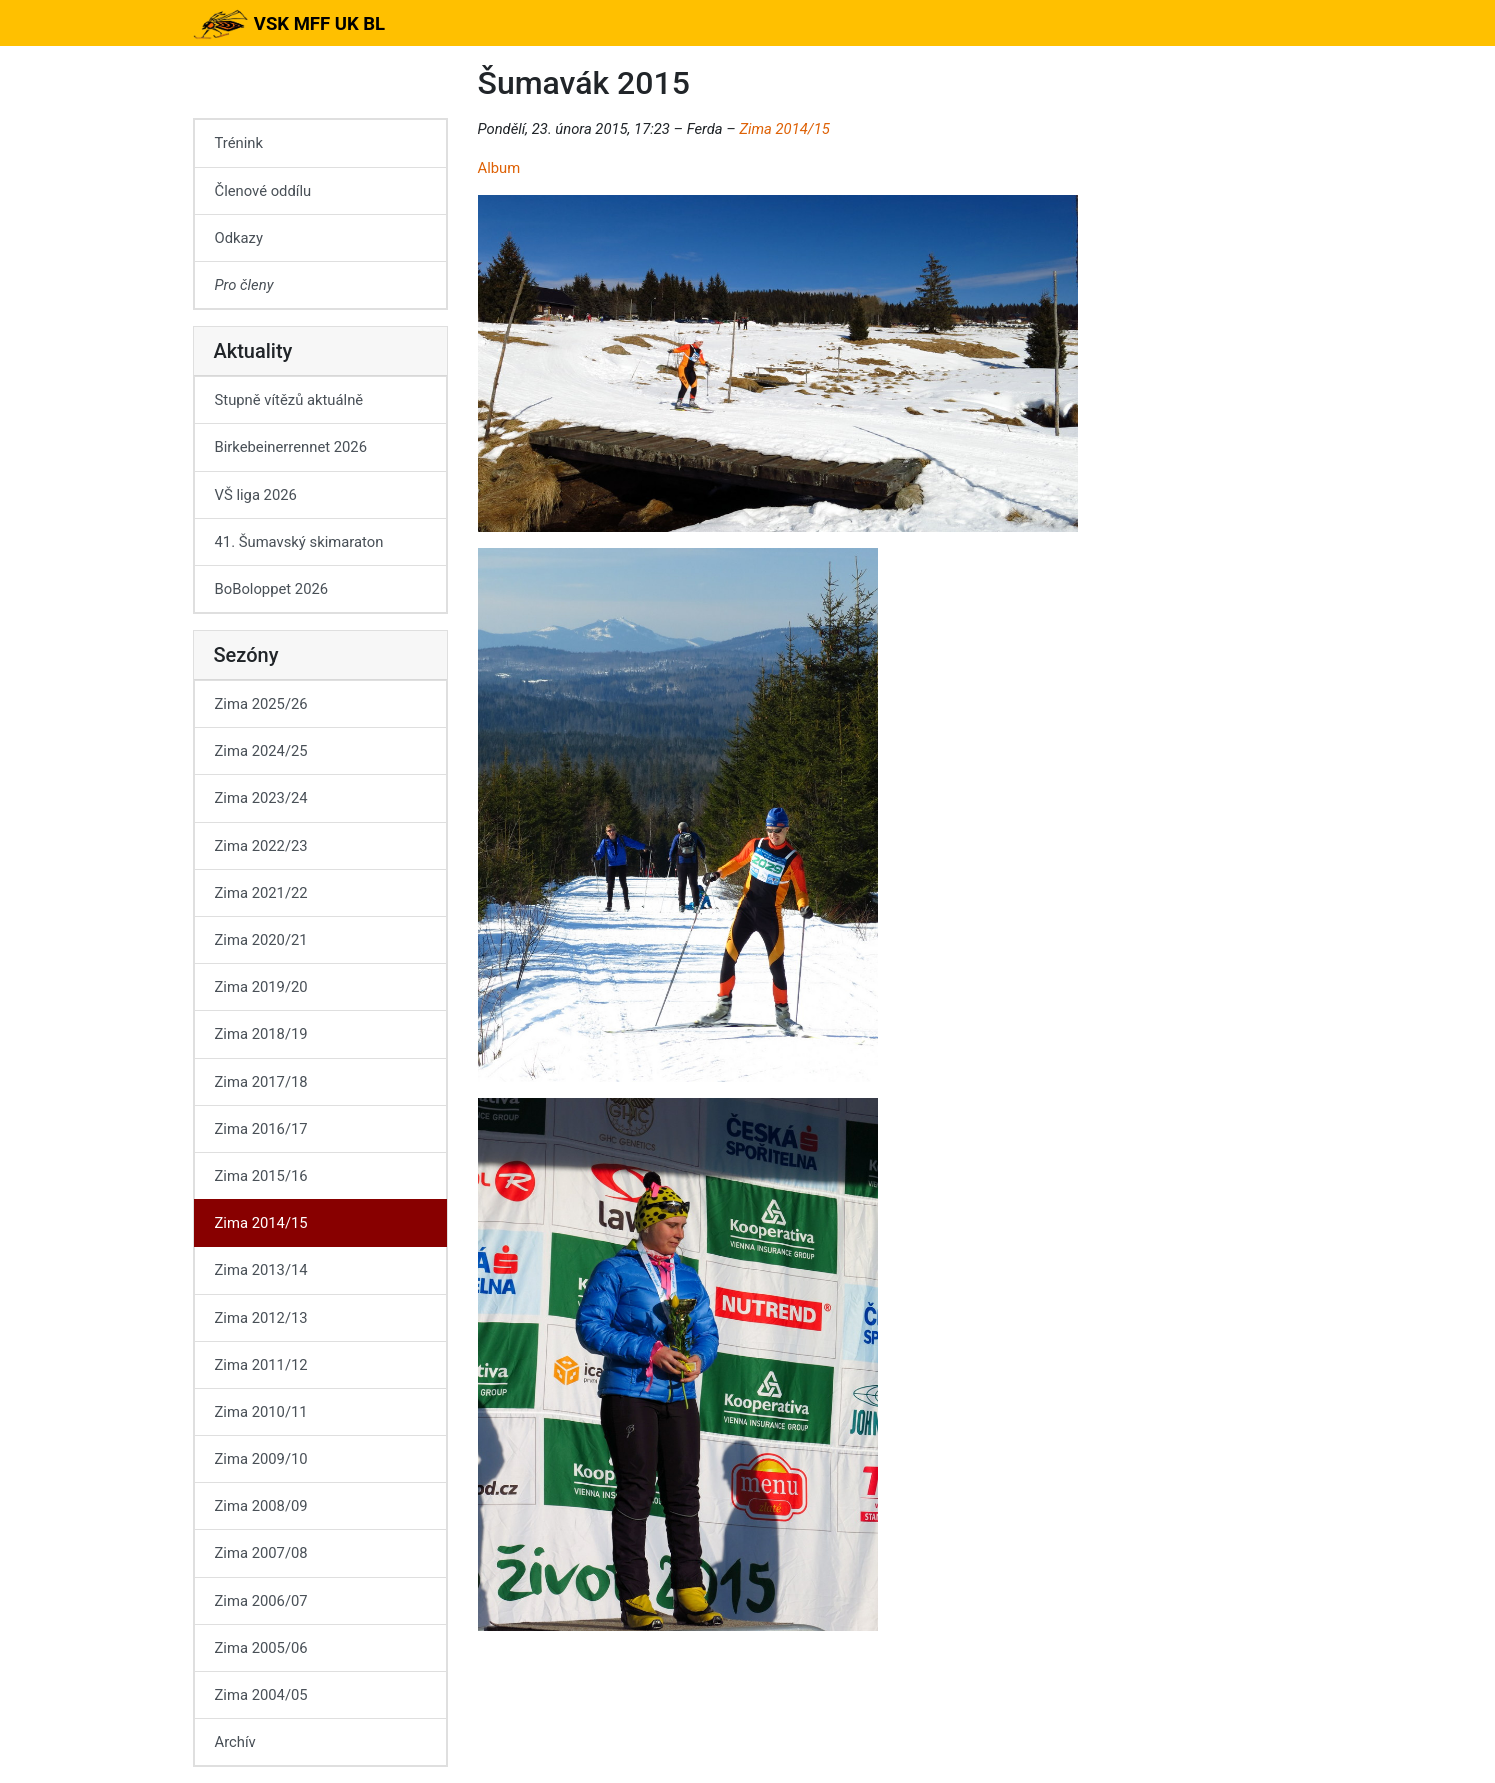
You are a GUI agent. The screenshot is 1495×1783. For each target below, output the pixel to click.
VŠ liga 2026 (256, 495)
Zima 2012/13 (261, 1318)
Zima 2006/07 (261, 1601)
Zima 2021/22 (261, 893)
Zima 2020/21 (261, 940)
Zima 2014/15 (784, 129)
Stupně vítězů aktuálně (289, 400)
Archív (235, 1742)
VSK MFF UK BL (289, 24)
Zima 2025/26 (261, 704)
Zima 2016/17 (261, 1129)
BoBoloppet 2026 (272, 589)
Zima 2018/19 (261, 1034)
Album (499, 168)
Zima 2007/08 (261, 1553)
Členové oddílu (263, 191)
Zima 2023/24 (261, 798)
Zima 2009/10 (261, 1459)
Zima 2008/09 (261, 1506)
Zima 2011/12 (261, 1365)
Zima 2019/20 (261, 987)
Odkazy (239, 238)
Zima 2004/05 (261, 1695)
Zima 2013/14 (261, 1270)
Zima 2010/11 (261, 1412)
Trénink (239, 143)
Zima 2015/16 (261, 1176)
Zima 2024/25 (261, 751)
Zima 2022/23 (261, 846)
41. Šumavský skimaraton (299, 542)
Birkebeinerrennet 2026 (291, 447)
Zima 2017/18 (261, 1082)
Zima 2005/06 (261, 1648)
